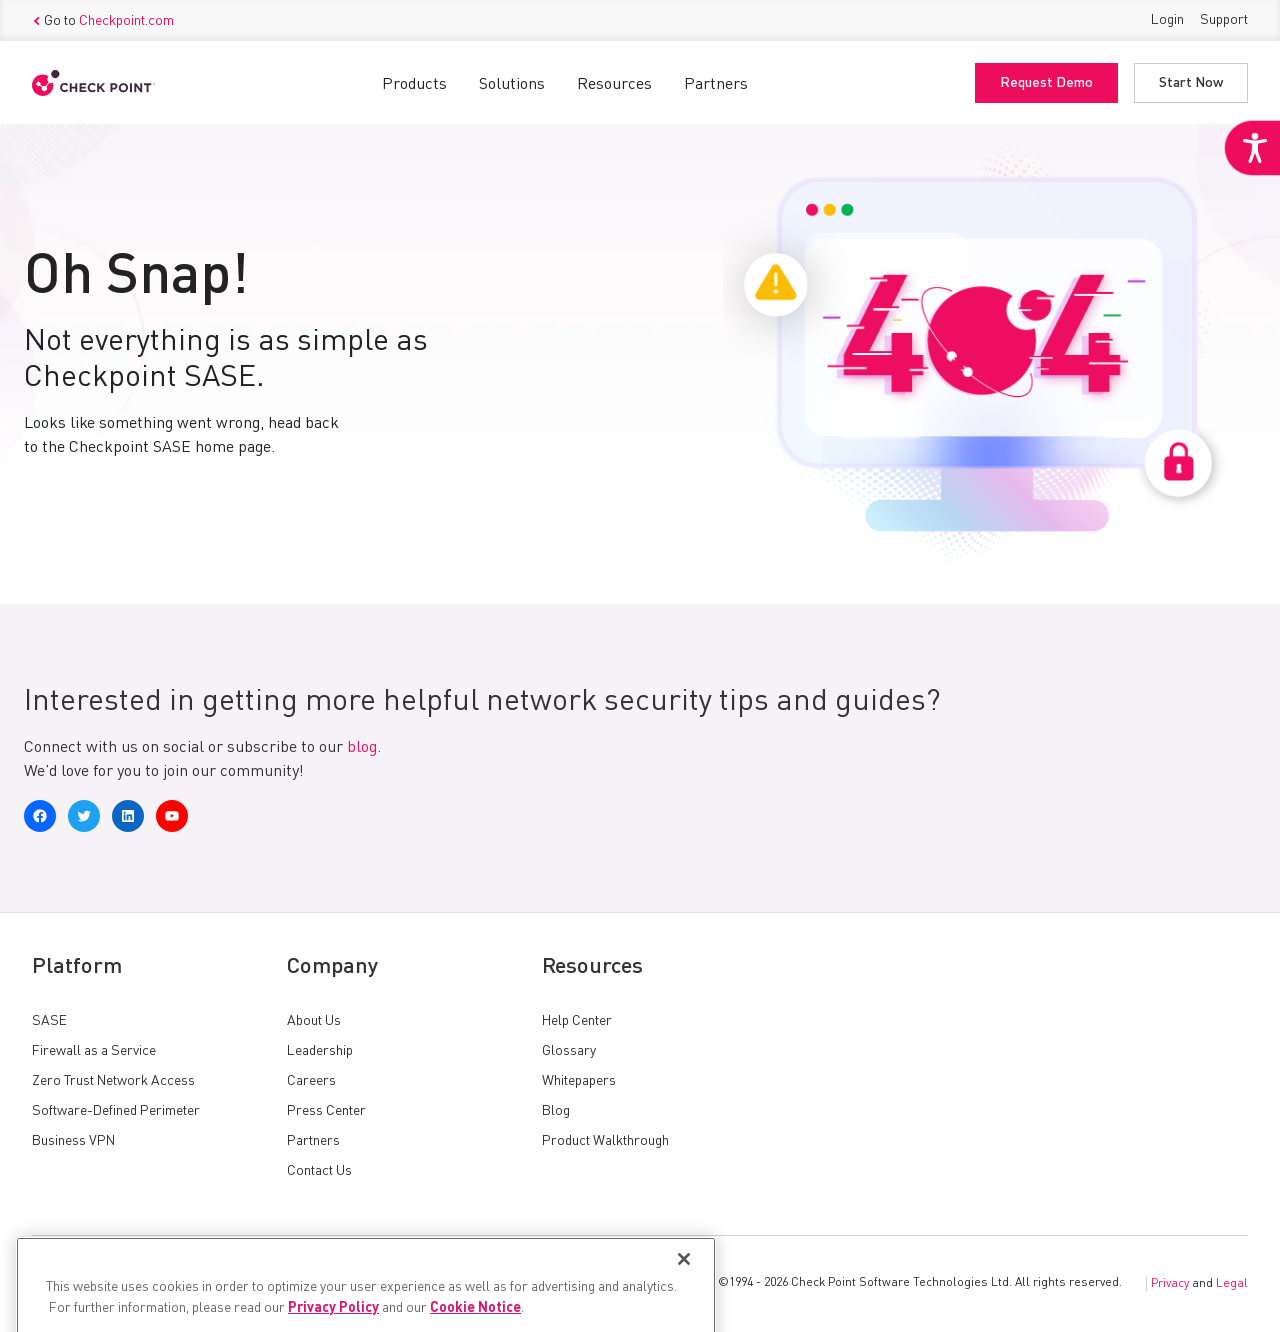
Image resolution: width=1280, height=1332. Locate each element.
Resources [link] (614, 85)
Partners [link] (716, 85)
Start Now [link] (1191, 83)
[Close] (684, 1290)
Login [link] (1167, 20)
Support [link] (1224, 20)
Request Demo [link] (1046, 83)
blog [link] (362, 748)
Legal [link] (1232, 1284)
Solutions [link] (512, 85)
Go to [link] (103, 21)
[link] (1252, 148)
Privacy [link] (1170, 1284)
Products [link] (414, 85)
